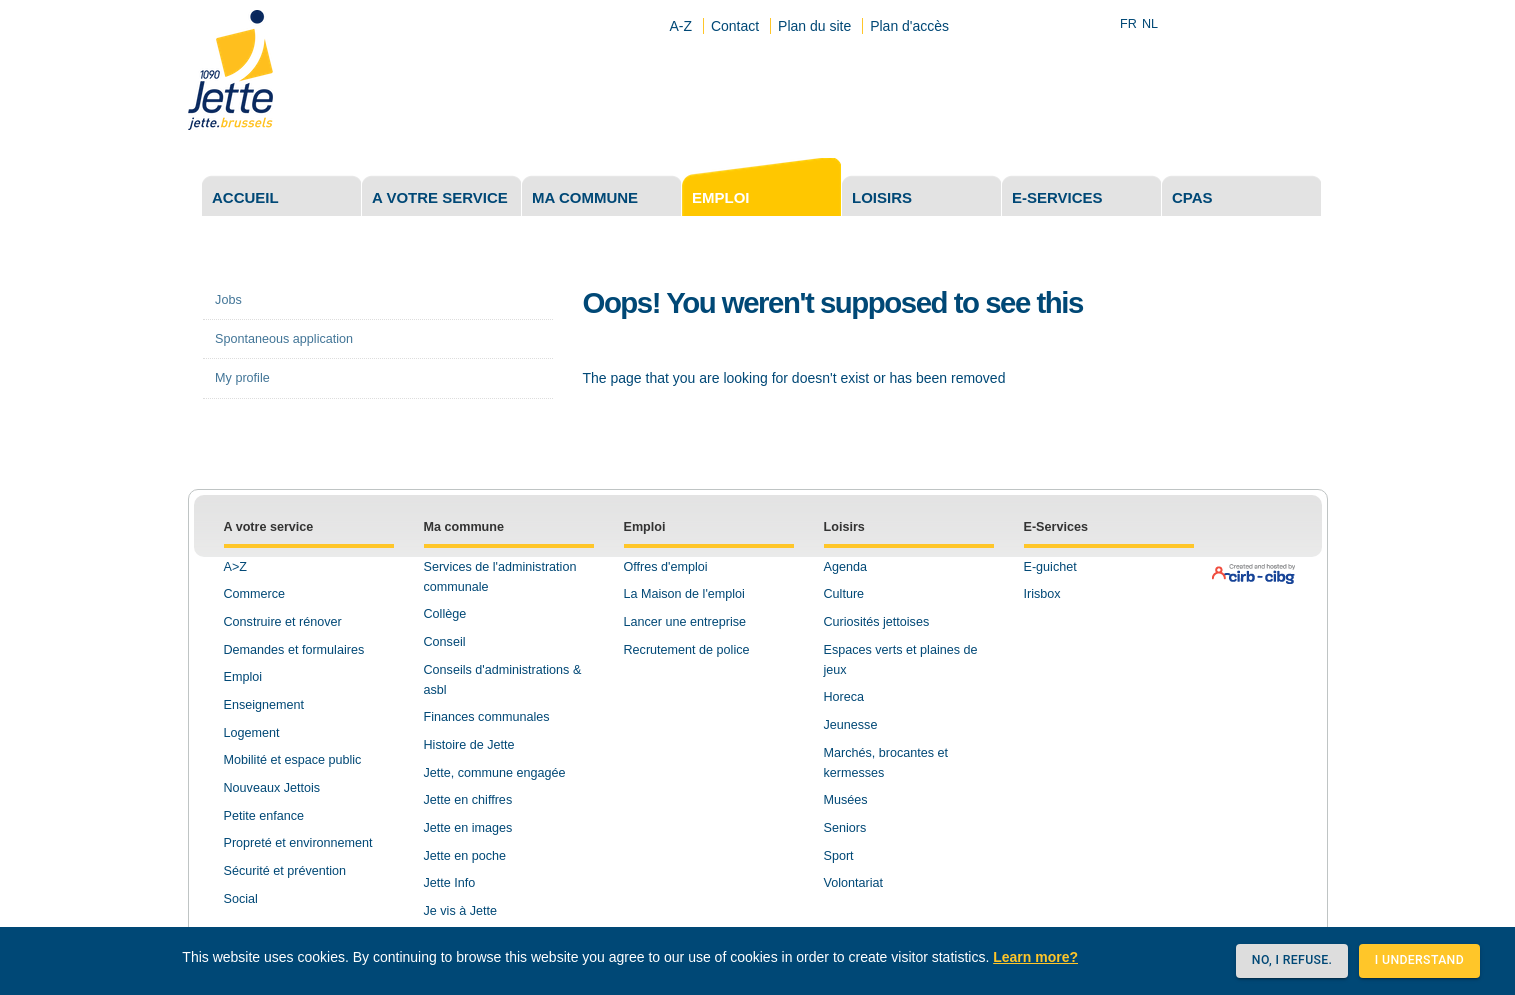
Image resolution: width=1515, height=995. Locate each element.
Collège (445, 614)
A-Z (680, 26)
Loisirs (882, 197)
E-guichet (1050, 567)
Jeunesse (851, 725)
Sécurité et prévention (285, 871)
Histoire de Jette (469, 745)
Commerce (255, 594)
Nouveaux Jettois (272, 788)
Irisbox (1042, 594)
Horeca (844, 697)
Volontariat (854, 883)
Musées (846, 800)
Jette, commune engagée (495, 773)
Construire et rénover (283, 622)
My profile (242, 378)
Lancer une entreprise (685, 622)
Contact (735, 26)
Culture (844, 594)
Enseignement (264, 705)
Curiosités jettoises (877, 622)
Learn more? (1035, 957)
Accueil (245, 197)
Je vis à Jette (461, 911)
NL (1150, 24)
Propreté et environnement (298, 843)
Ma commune (585, 197)
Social (241, 899)
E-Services (1056, 527)
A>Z (235, 567)
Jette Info (450, 883)
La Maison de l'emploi (684, 594)
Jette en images (468, 828)
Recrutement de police (687, 650)
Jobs (228, 300)
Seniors (845, 828)
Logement (252, 733)
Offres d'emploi (666, 567)
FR (1128, 24)
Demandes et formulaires (294, 650)
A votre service (440, 197)
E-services (1057, 197)
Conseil (445, 642)
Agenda (845, 567)
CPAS (1192, 197)
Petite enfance (264, 816)
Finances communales (487, 717)
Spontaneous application (284, 339)
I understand (1419, 960)
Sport (839, 856)
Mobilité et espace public (293, 760)
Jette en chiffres (468, 800)
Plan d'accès (909, 26)
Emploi (721, 197)
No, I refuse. (1292, 960)
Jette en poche (465, 856)
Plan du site (814, 26)
